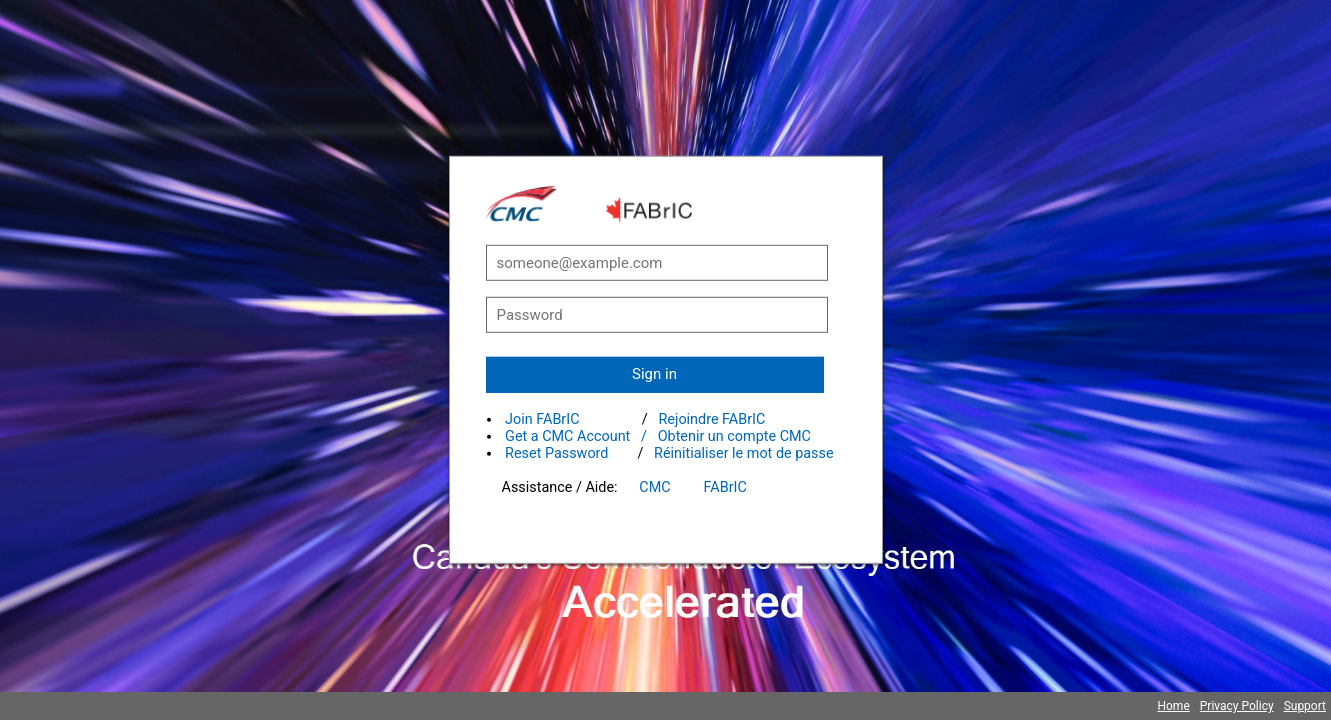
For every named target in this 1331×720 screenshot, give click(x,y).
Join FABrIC (542, 419)
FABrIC (725, 487)
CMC (654, 487)
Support (1305, 706)
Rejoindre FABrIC (711, 419)
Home (1173, 706)
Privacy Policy (1237, 706)
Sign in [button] (654, 374)
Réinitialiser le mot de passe (744, 453)
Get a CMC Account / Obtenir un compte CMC (658, 436)
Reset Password (556, 453)
